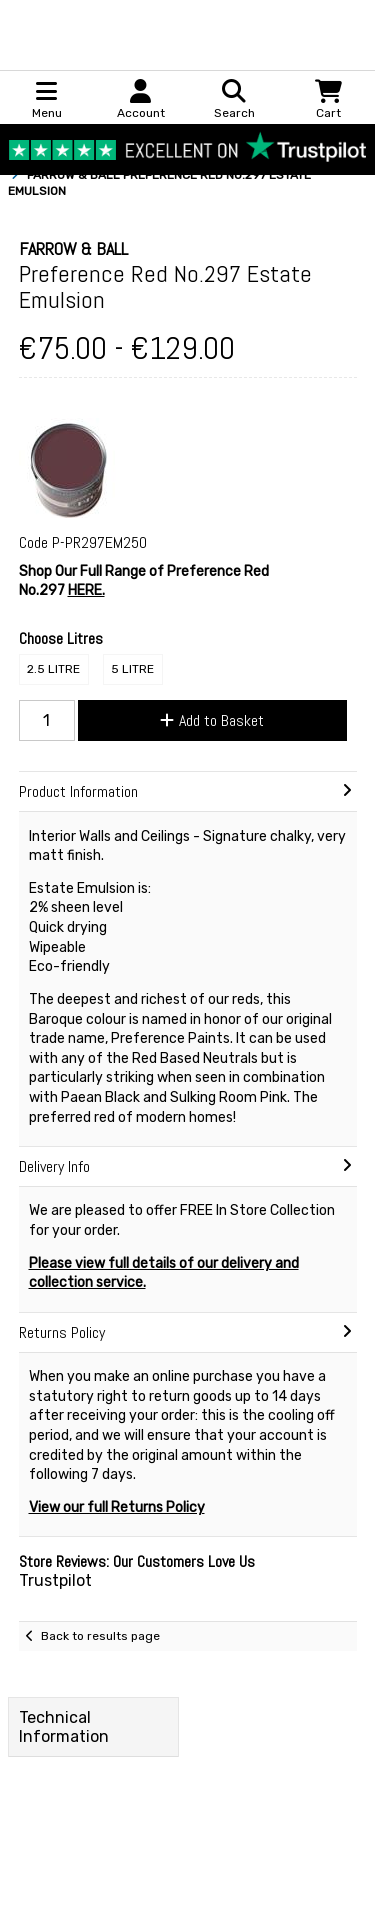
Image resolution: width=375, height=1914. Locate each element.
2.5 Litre (53, 669)
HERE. (86, 590)
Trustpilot (55, 1580)
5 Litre (132, 669)
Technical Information (64, 1727)
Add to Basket (212, 720)
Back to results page (100, 1636)
